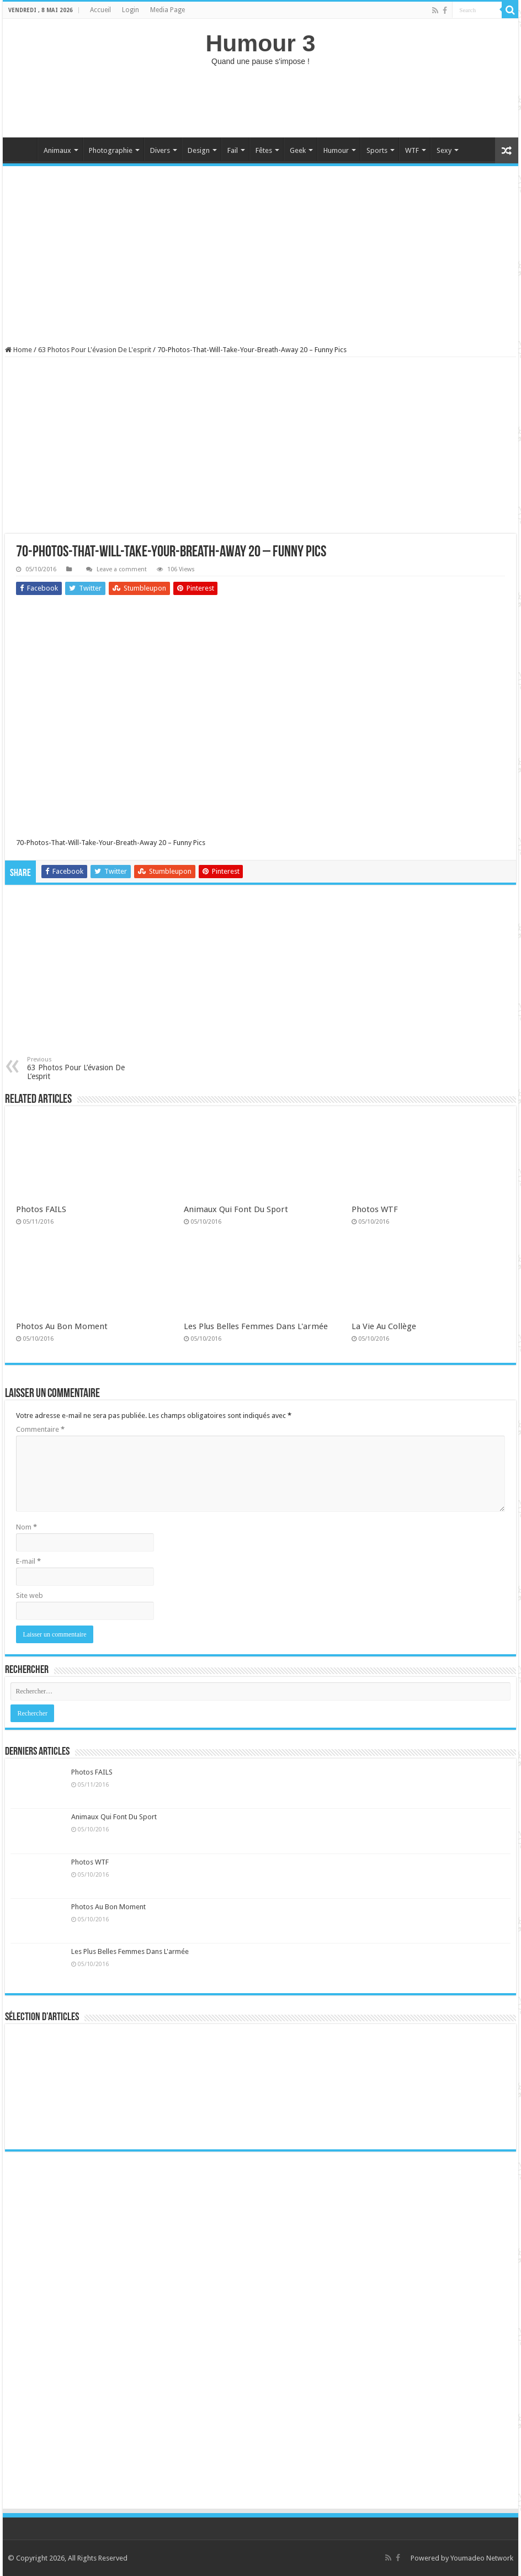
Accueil (100, 10)
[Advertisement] (260, 101)
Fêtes (264, 150)
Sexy (444, 150)
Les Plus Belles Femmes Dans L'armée (256, 1326)
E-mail (28, 1561)
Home (22, 149)
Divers (160, 150)
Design (199, 150)
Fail (232, 150)
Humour (336, 150)
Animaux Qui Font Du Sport (236, 1209)
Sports (376, 150)
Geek (298, 150)
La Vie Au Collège (384, 1326)
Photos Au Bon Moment (62, 1326)
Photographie (110, 150)
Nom (26, 1527)
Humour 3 (260, 43)
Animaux (57, 150)
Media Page (167, 10)
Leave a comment (122, 569)
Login (130, 10)
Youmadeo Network (481, 2558)
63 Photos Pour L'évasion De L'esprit (94, 350)
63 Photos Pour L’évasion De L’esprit (83, 1068)
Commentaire (40, 1429)
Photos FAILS (41, 1209)
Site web (29, 1595)
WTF (412, 150)
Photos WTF (375, 1209)
